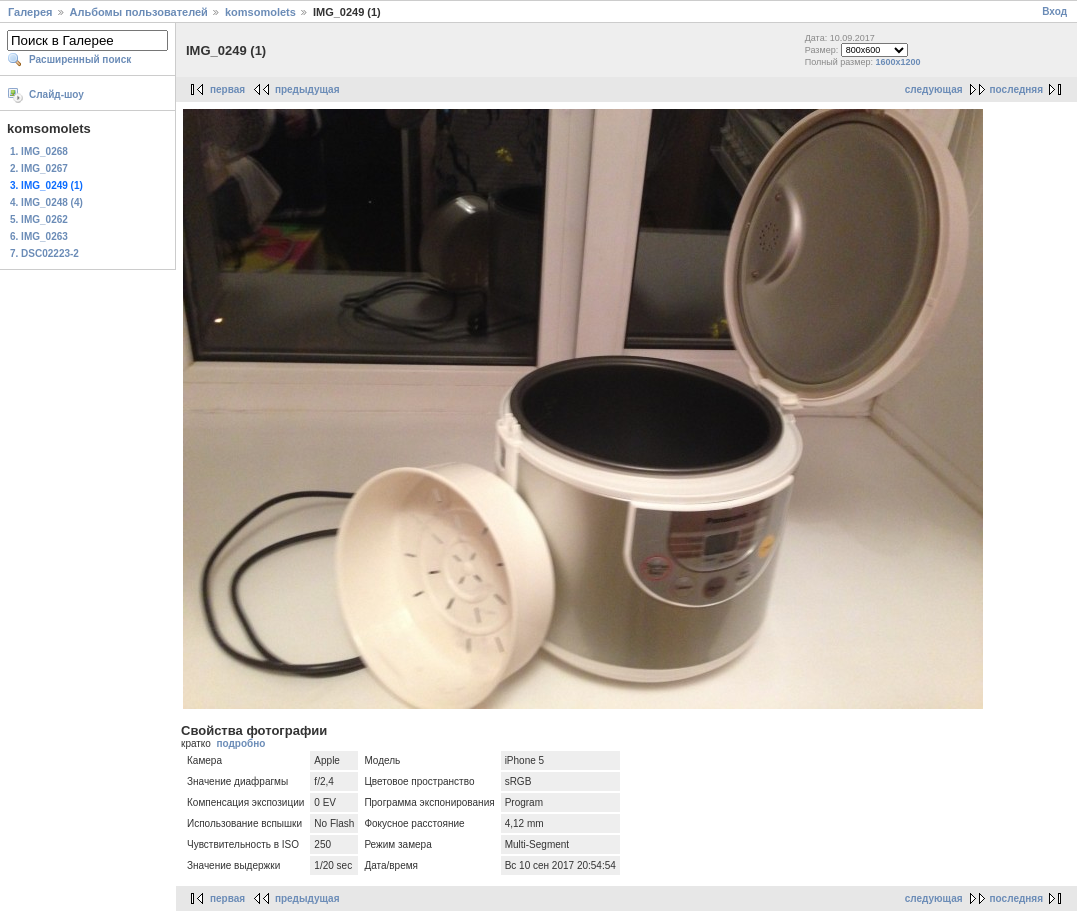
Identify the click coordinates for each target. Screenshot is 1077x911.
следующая (934, 89)
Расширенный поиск (80, 59)
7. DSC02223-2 (44, 253)
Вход (1054, 11)
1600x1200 (897, 62)
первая (227, 89)
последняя (1016, 89)
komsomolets (260, 12)
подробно (240, 743)
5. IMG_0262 (39, 219)
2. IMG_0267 (39, 168)
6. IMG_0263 (39, 236)
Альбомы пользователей (139, 12)
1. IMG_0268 (39, 151)
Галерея (30, 12)
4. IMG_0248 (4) (46, 202)
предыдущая (307, 89)
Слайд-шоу (56, 94)
